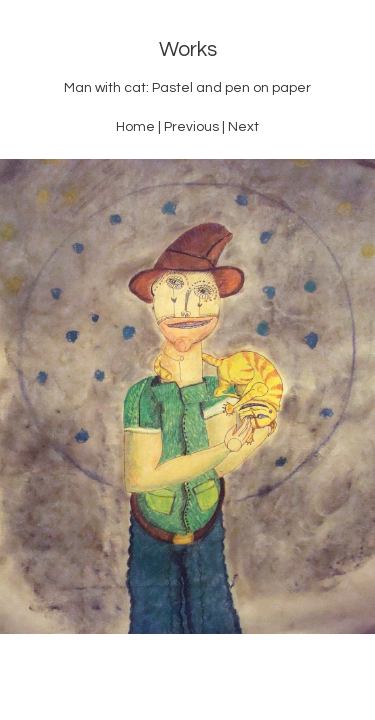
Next (243, 127)
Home (135, 127)
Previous (191, 127)
